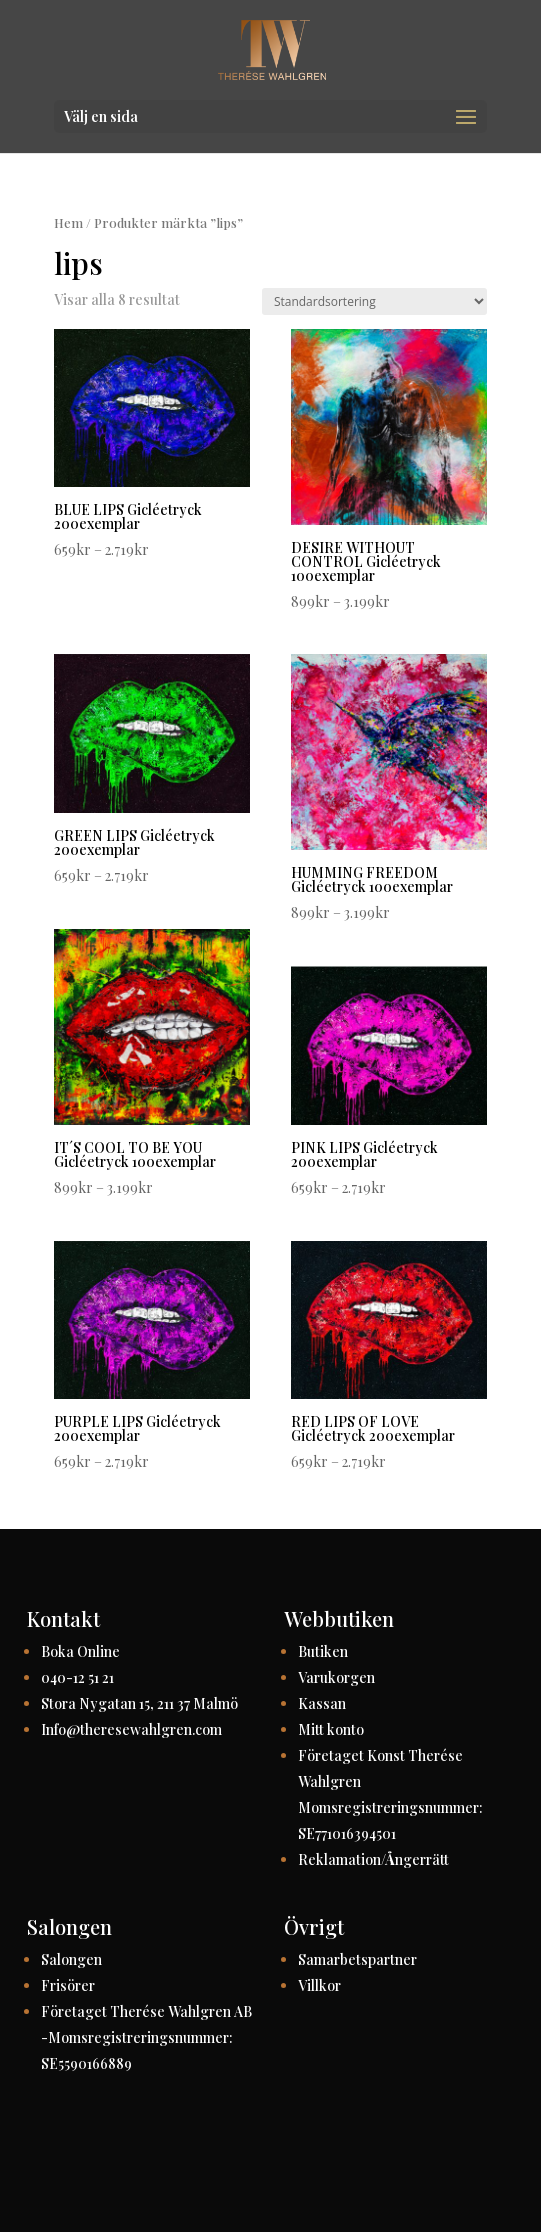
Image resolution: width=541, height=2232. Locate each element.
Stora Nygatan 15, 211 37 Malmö (139, 1703)
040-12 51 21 (77, 1677)
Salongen (71, 1959)
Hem (68, 222)
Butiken (323, 1651)
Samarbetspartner (357, 1959)
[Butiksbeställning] (374, 301)
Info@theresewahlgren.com (131, 1729)
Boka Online (80, 1651)
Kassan (322, 1703)
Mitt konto (331, 1729)
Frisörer (68, 1985)
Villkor (319, 1985)
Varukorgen (336, 1677)
